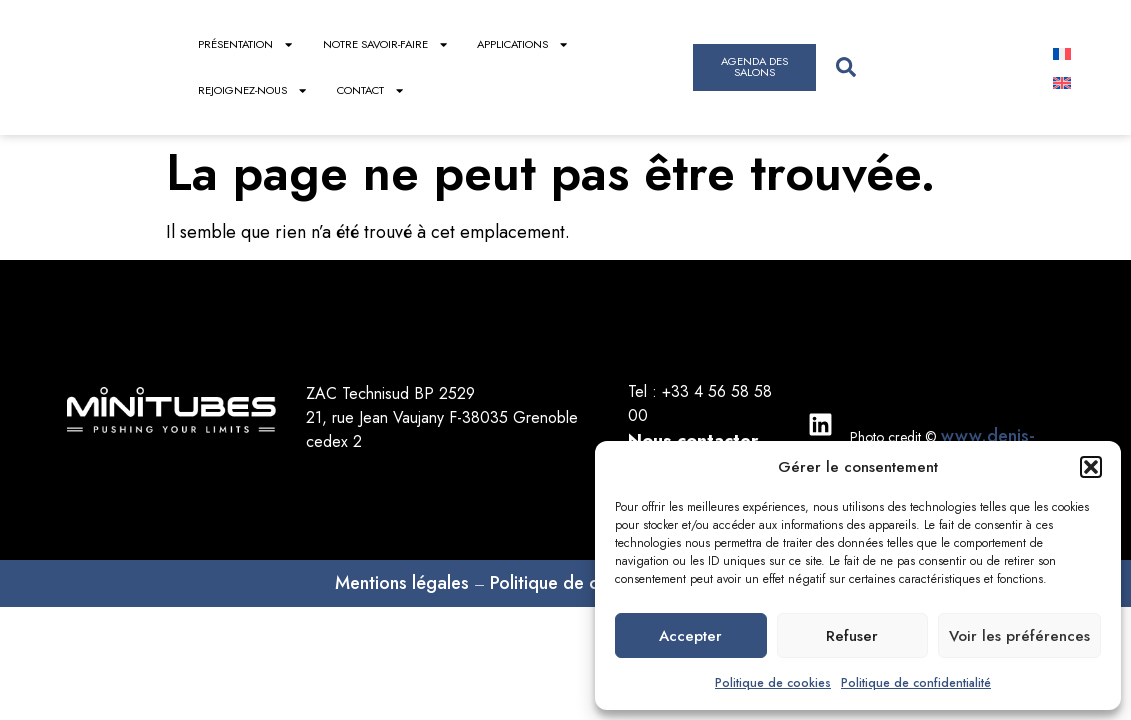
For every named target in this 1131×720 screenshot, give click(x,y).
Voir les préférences (1019, 636)
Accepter (690, 636)
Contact (371, 90)
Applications (523, 44)
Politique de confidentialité (916, 683)
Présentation (246, 44)
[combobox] (925, 67)
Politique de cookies (773, 683)
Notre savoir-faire (386, 44)
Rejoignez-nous (253, 90)
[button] (1091, 467)
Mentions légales (402, 583)
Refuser (852, 636)
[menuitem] (1062, 52)
